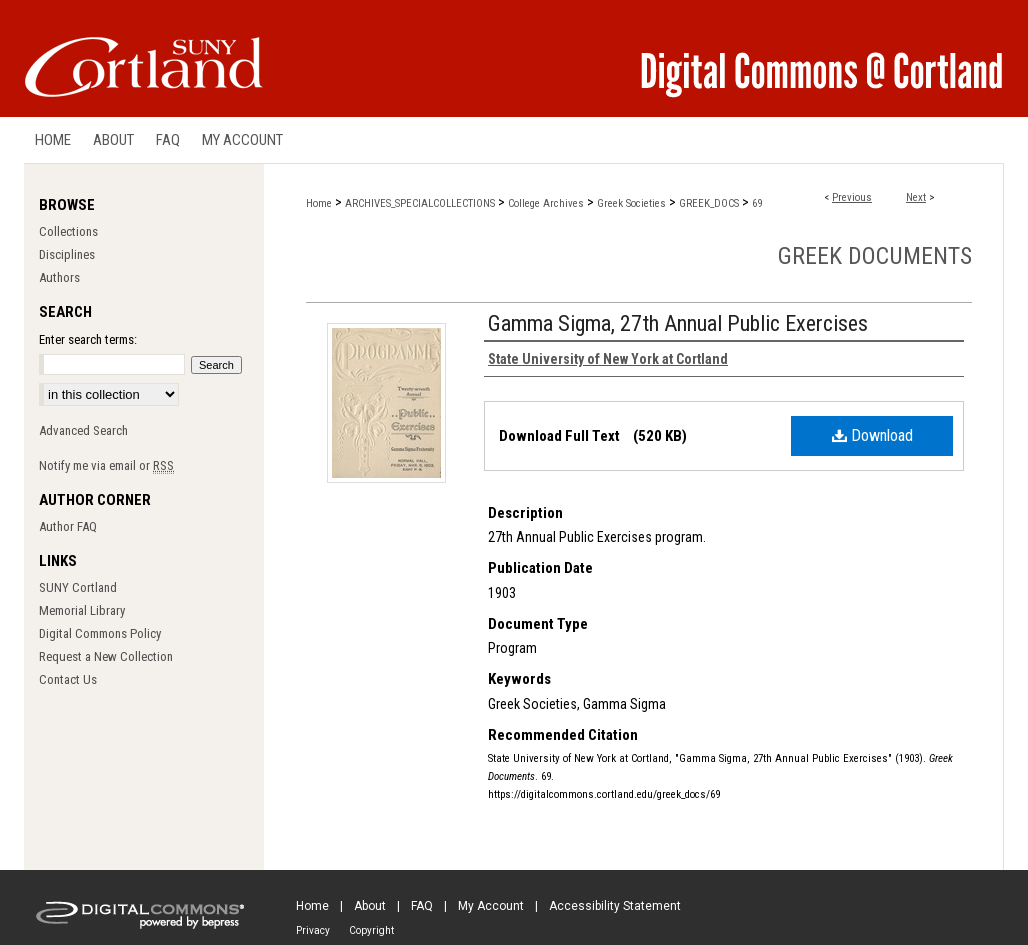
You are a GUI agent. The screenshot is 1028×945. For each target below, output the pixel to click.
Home (319, 203)
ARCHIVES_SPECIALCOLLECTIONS (420, 203)
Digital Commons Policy (100, 633)
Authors (59, 277)
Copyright (371, 930)
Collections (68, 231)
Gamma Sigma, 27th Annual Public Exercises (678, 323)
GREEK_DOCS (709, 203)
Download (872, 435)
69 (757, 203)
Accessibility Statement (615, 906)
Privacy (313, 930)
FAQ (422, 906)
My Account (491, 906)
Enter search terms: (88, 339)
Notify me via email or (106, 465)
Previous (852, 197)
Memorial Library (82, 610)
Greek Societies (631, 203)
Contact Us (68, 679)
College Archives (546, 203)
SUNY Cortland (78, 587)
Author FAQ (68, 526)
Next (916, 197)
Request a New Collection (106, 656)
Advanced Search (83, 430)
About (370, 906)
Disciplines (67, 254)
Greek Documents (875, 256)
